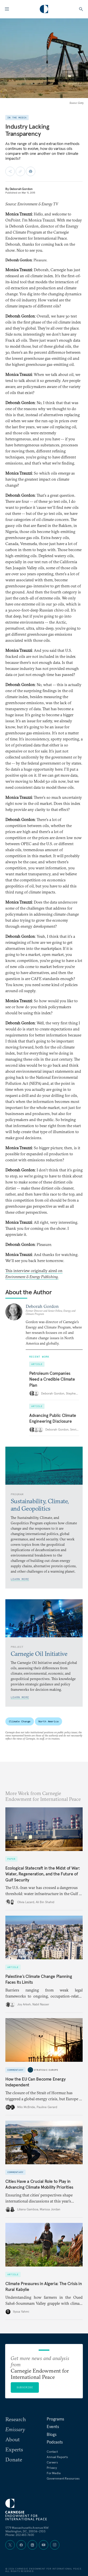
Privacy (52, 2468)
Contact (52, 2452)
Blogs (52, 2434)
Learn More (20, 1579)
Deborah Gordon (21, 189)
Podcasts (55, 2442)
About (12, 2439)
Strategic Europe (46, 2069)
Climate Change (19, 1721)
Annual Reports (57, 2457)
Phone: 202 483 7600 (19, 2535)
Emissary (15, 2429)
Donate (13, 2459)
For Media (54, 2473)
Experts (14, 2449)
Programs (55, 2419)
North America (48, 1721)
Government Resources (63, 2478)
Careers (52, 2462)
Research (15, 2419)
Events (53, 2426)
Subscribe (25, 2387)
